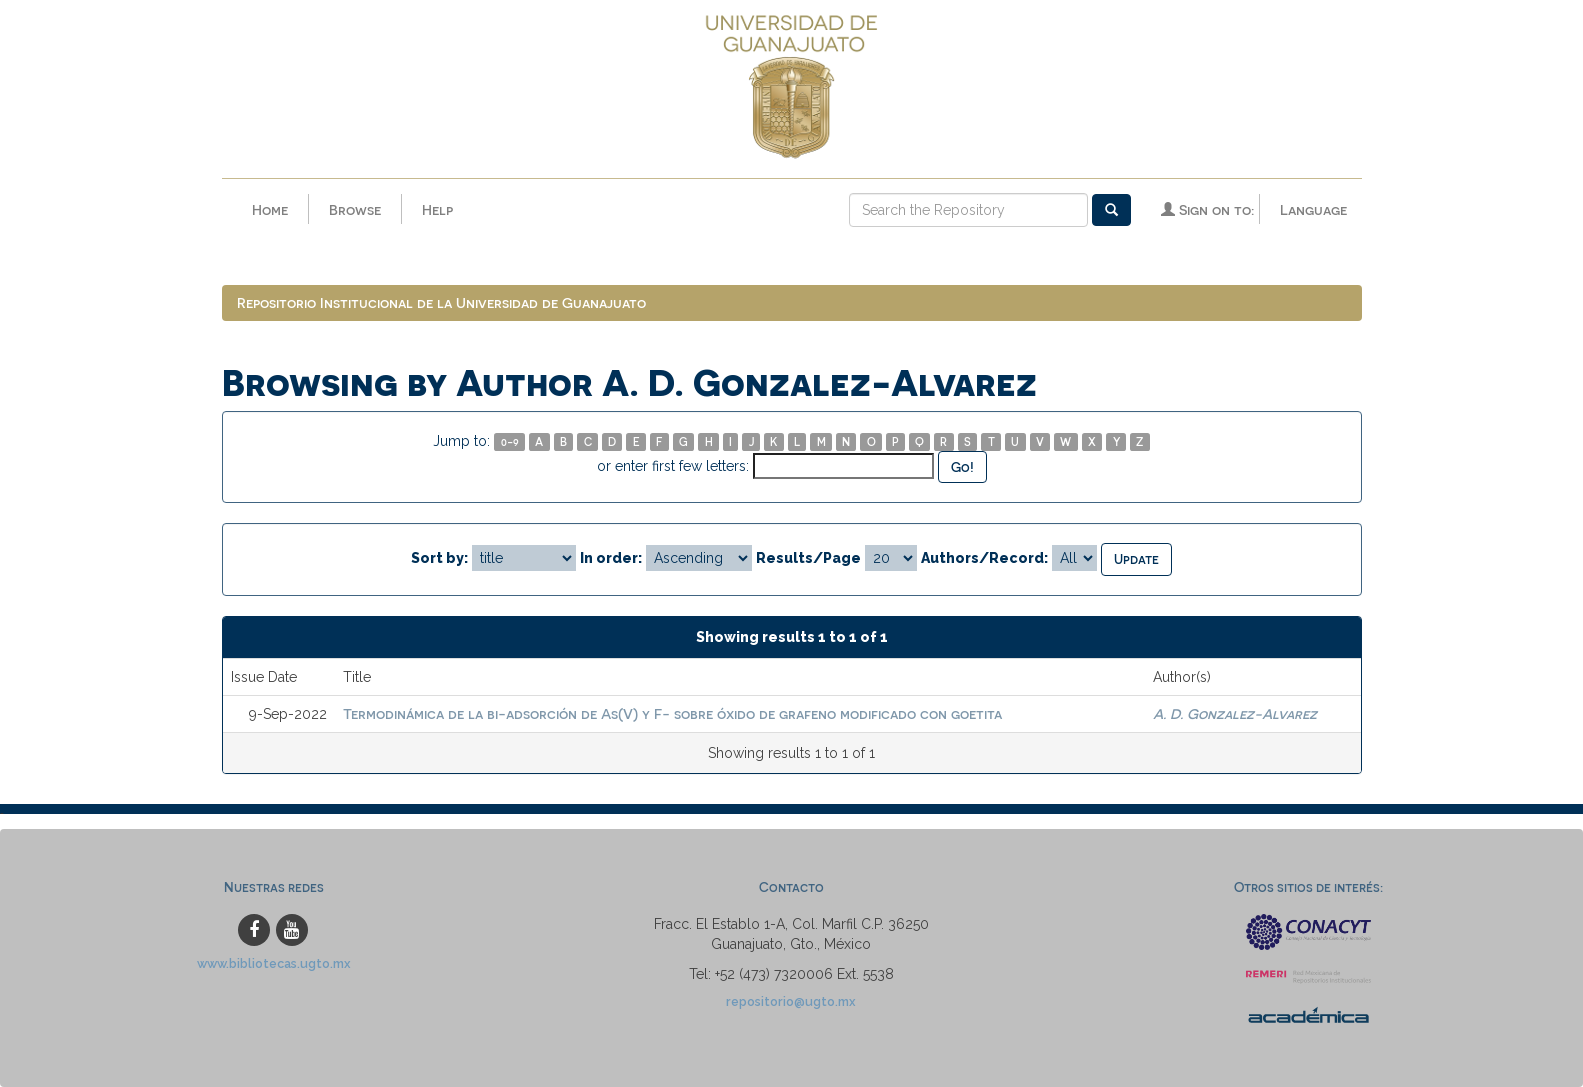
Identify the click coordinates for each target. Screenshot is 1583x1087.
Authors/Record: (984, 558)
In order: (611, 558)
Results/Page (808, 558)
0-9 (510, 441)
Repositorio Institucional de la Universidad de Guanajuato (441, 302)
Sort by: (439, 558)
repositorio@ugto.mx (791, 1001)
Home (270, 209)
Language (1313, 209)
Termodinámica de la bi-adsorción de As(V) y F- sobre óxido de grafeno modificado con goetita (672, 713)
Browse (355, 209)
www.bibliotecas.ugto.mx (274, 963)
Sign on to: (1207, 209)
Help (437, 209)
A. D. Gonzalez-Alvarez (1235, 713)
